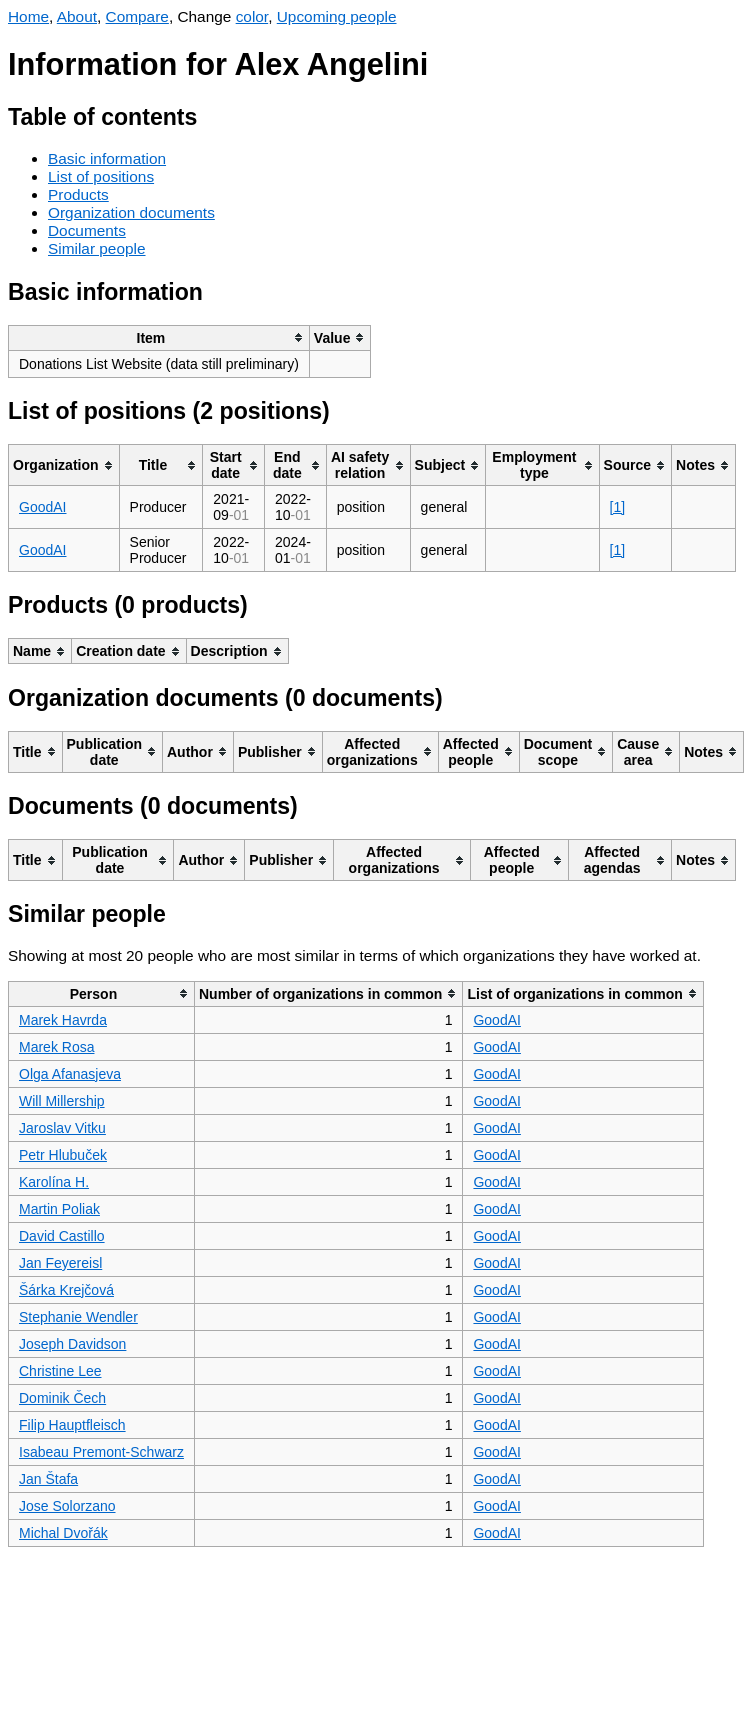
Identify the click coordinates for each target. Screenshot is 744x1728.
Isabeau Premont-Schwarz (101, 1452)
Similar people (97, 248)
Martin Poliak (59, 1209)
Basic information (107, 158)
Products (78, 194)
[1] (618, 507)
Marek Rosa (56, 1047)
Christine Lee (60, 1371)
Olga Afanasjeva (70, 1074)
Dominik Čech (62, 1398)
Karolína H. (54, 1182)
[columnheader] (159, 337)
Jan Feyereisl (60, 1263)
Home (28, 16)
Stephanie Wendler (78, 1317)
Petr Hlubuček (63, 1155)
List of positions (101, 176)
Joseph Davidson (72, 1344)
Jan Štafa (48, 1479)
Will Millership (62, 1101)
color (252, 16)
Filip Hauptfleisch (72, 1425)
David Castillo (62, 1236)
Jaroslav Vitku (62, 1128)
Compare (137, 16)
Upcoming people (337, 16)
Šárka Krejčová (66, 1290)
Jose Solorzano (67, 1506)
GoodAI (42, 507)
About (77, 16)
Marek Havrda (63, 1020)
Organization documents (131, 212)
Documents (87, 230)
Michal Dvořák (63, 1533)
